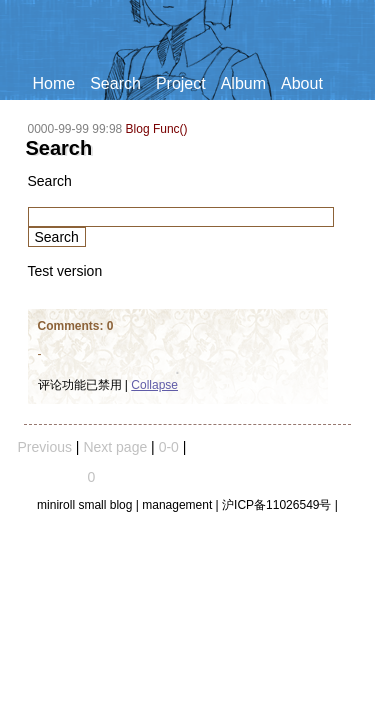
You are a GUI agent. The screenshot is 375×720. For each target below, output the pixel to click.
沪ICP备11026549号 (276, 505)
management (177, 505)
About (302, 83)
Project (181, 83)
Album (243, 83)
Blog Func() (157, 129)
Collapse (154, 385)
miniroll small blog (84, 505)
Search (115, 83)
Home (54, 83)
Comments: (72, 326)
